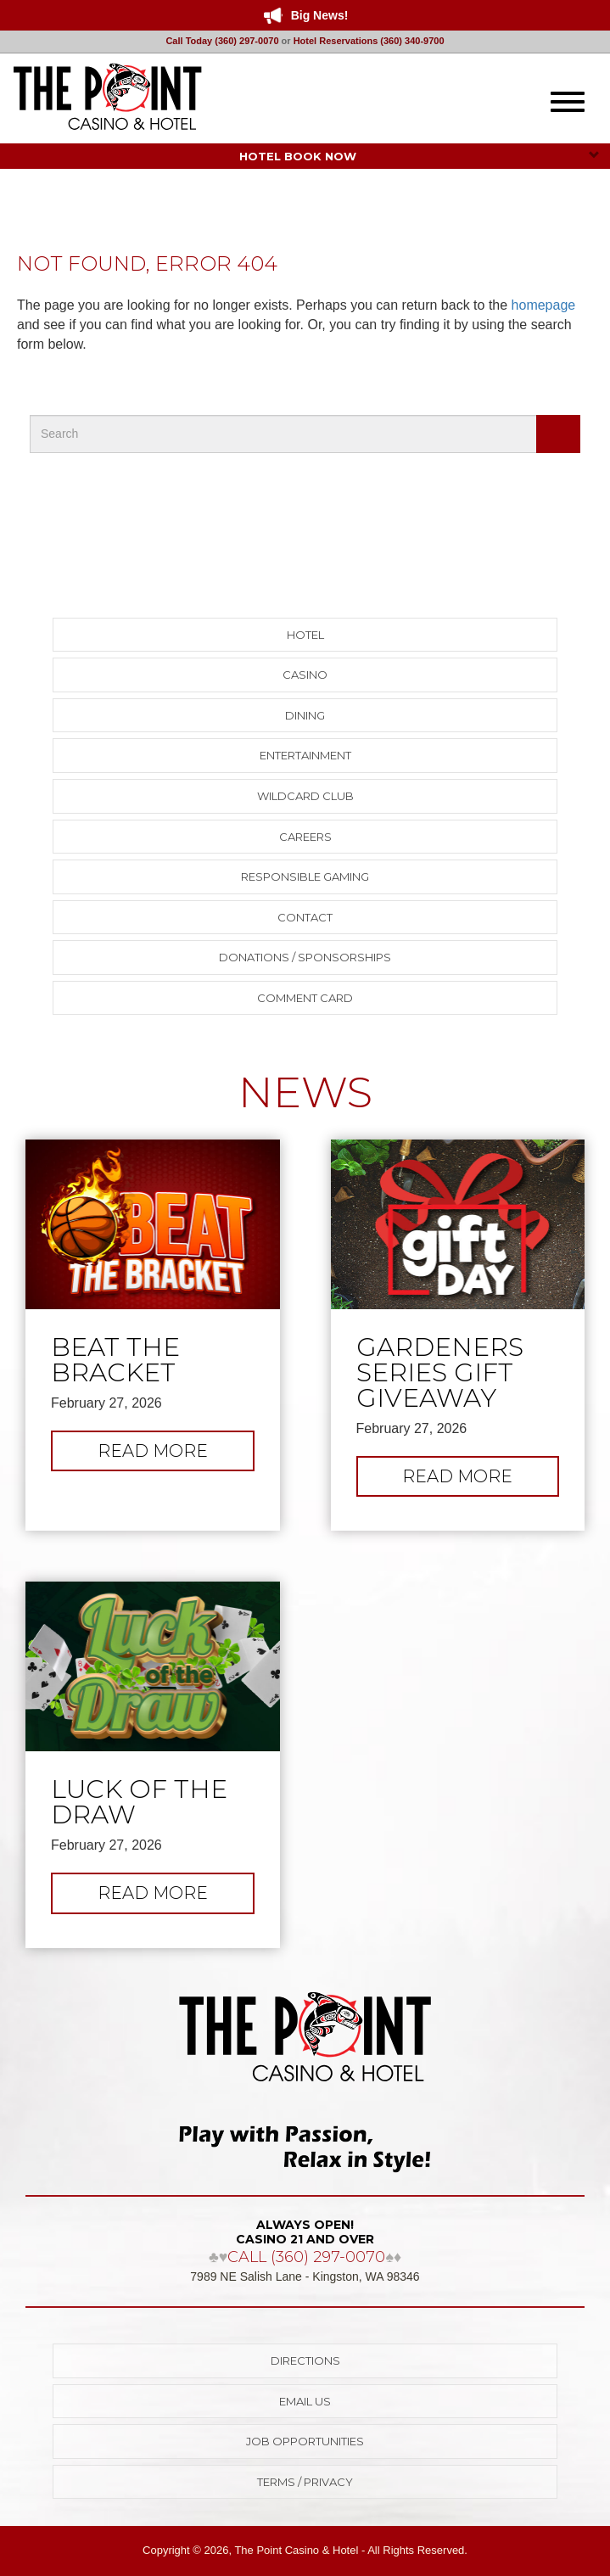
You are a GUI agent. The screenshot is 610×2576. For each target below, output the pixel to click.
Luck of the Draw (139, 1802)
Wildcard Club (305, 796)
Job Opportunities (305, 2441)
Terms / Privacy (305, 2482)
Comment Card (305, 998)
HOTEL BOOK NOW (419, 156)
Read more (176, 1455)
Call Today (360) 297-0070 (221, 41)
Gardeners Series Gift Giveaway (439, 1373)
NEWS (305, 1092)
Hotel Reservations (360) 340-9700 (369, 41)
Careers (305, 836)
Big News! (320, 15)
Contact (305, 917)
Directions (305, 2360)
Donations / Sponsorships (305, 957)
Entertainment (305, 755)
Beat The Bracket (115, 1360)
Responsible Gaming (305, 876)
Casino (305, 674)
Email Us (305, 2401)
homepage (544, 305)
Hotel (305, 634)
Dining (305, 715)
